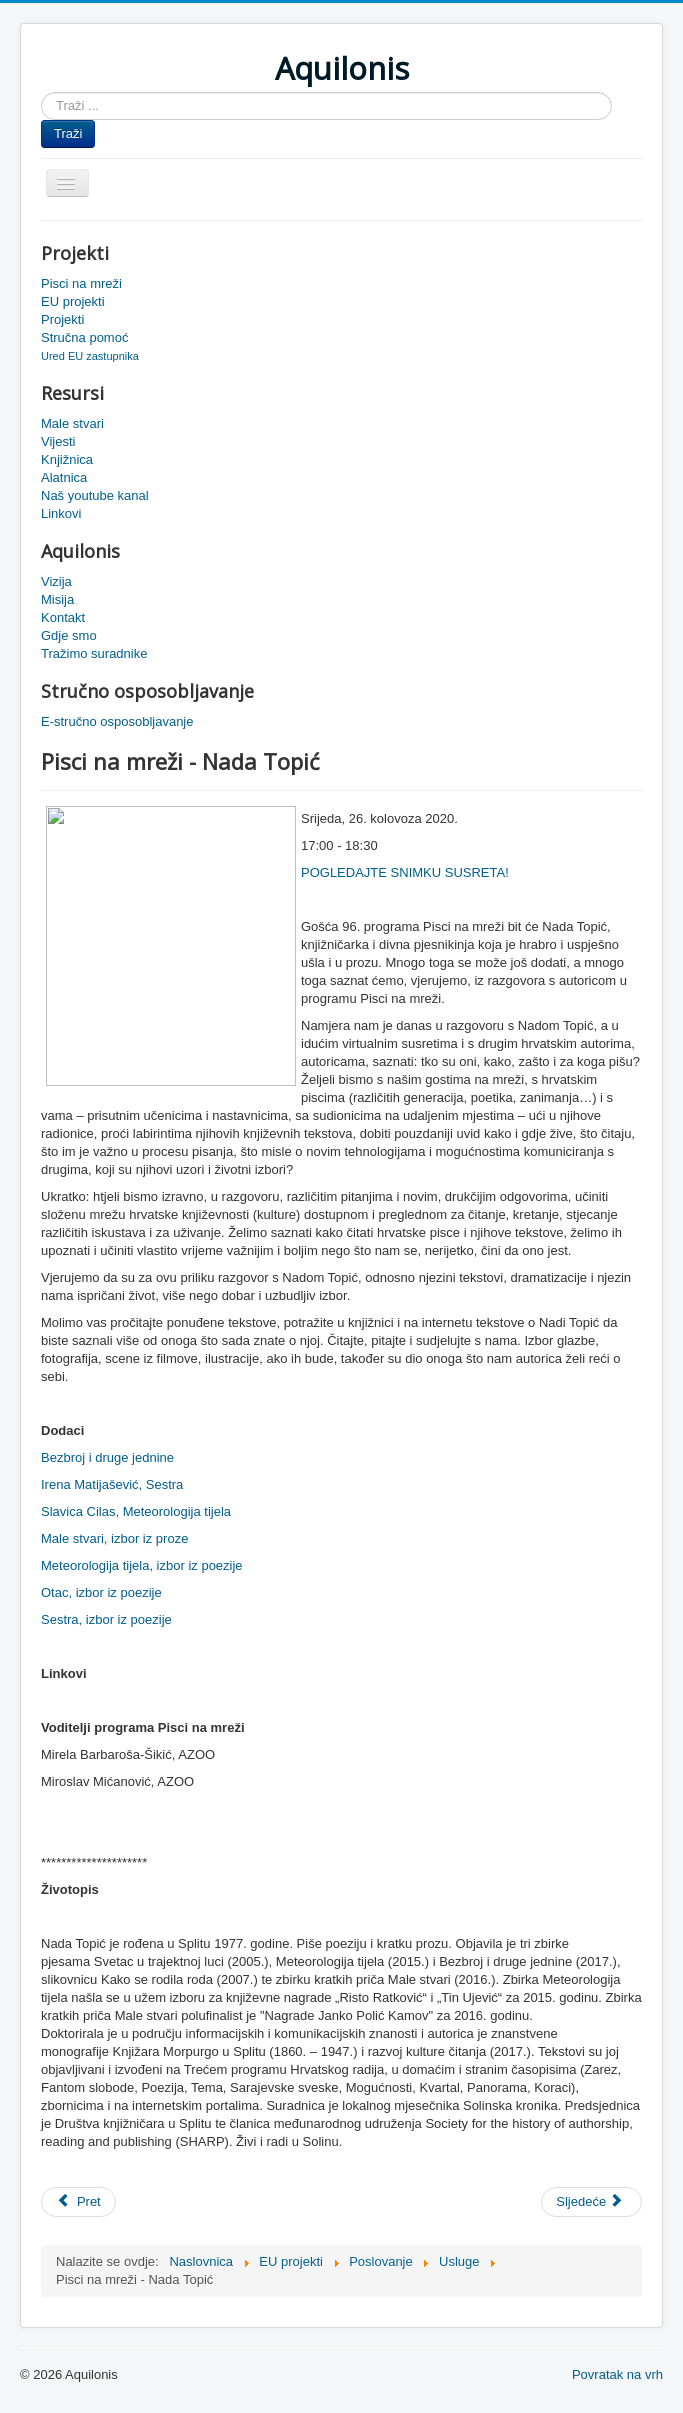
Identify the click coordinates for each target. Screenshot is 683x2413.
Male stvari (72, 423)
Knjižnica (67, 459)
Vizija (56, 581)
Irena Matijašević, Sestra (112, 1484)
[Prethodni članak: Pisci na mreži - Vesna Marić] (78, 2202)
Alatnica (64, 477)
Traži (68, 133)
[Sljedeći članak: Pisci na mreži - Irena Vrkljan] (591, 2202)
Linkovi (61, 513)
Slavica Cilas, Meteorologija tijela (136, 1511)
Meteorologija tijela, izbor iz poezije (142, 1565)
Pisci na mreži (81, 283)
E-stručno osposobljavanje (117, 721)
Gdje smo (69, 635)
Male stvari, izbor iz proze (114, 1538)
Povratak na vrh (617, 2374)
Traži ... (41, 92)
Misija (57, 599)
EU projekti (73, 301)
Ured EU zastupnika (90, 356)
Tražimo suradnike (94, 653)
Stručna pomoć (84, 337)
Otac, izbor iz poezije (101, 1592)
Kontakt (63, 617)
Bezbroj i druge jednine (107, 1457)
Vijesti (58, 441)
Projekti (62, 319)
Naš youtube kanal (95, 495)
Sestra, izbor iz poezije (106, 1619)
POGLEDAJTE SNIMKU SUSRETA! (405, 872)
